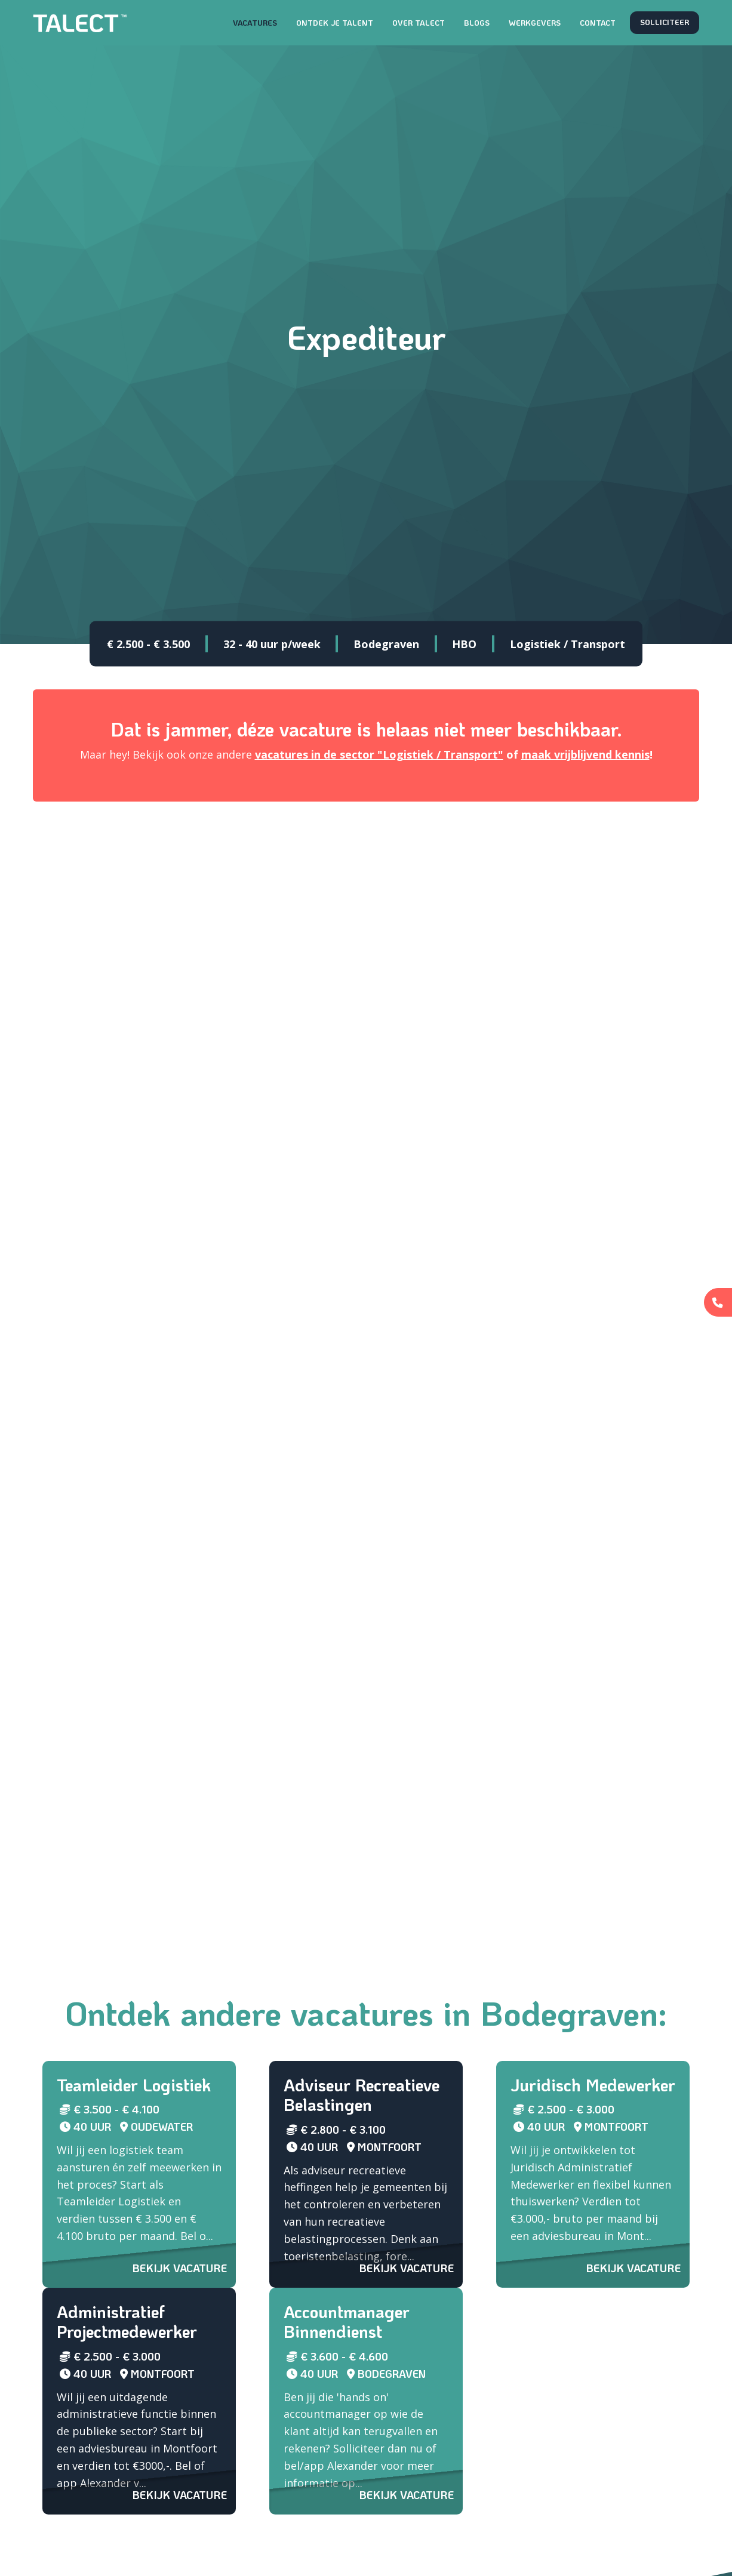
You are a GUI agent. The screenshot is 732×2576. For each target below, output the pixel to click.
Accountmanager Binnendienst (347, 2322)
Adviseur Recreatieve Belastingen (361, 2095)
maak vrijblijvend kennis (585, 754)
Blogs (477, 22)
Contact (598, 22)
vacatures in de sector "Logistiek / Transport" (379, 754)
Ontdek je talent (334, 22)
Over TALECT (418, 22)
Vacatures (255, 22)
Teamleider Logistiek (134, 2085)
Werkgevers (535, 22)
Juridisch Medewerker (592, 2085)
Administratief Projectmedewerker (127, 2322)
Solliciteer (664, 22)
